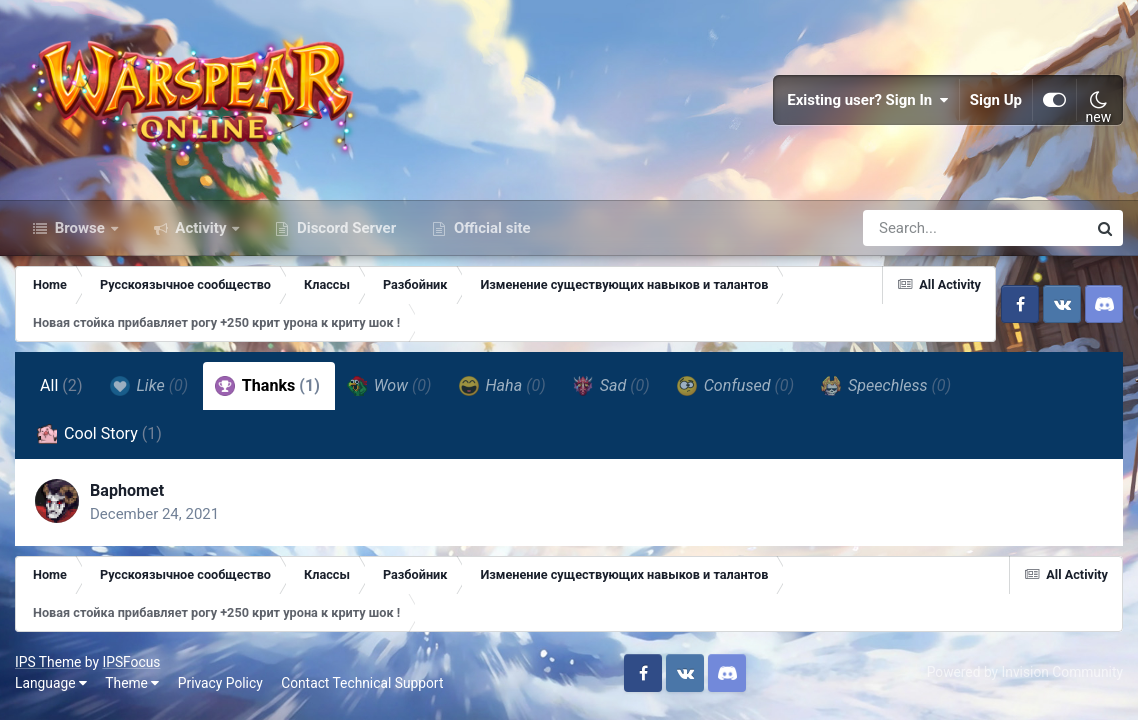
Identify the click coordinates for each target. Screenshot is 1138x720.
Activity (201, 228)
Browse (80, 228)
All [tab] (61, 385)
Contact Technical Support (362, 683)
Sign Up (996, 100)
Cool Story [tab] (99, 434)
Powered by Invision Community (1025, 672)
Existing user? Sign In (868, 100)
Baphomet (127, 490)
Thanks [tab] (267, 386)
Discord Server (344, 228)
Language (51, 683)
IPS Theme (48, 662)
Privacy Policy (220, 683)
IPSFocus (131, 662)
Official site (490, 228)
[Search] (918, 228)
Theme (132, 683)
